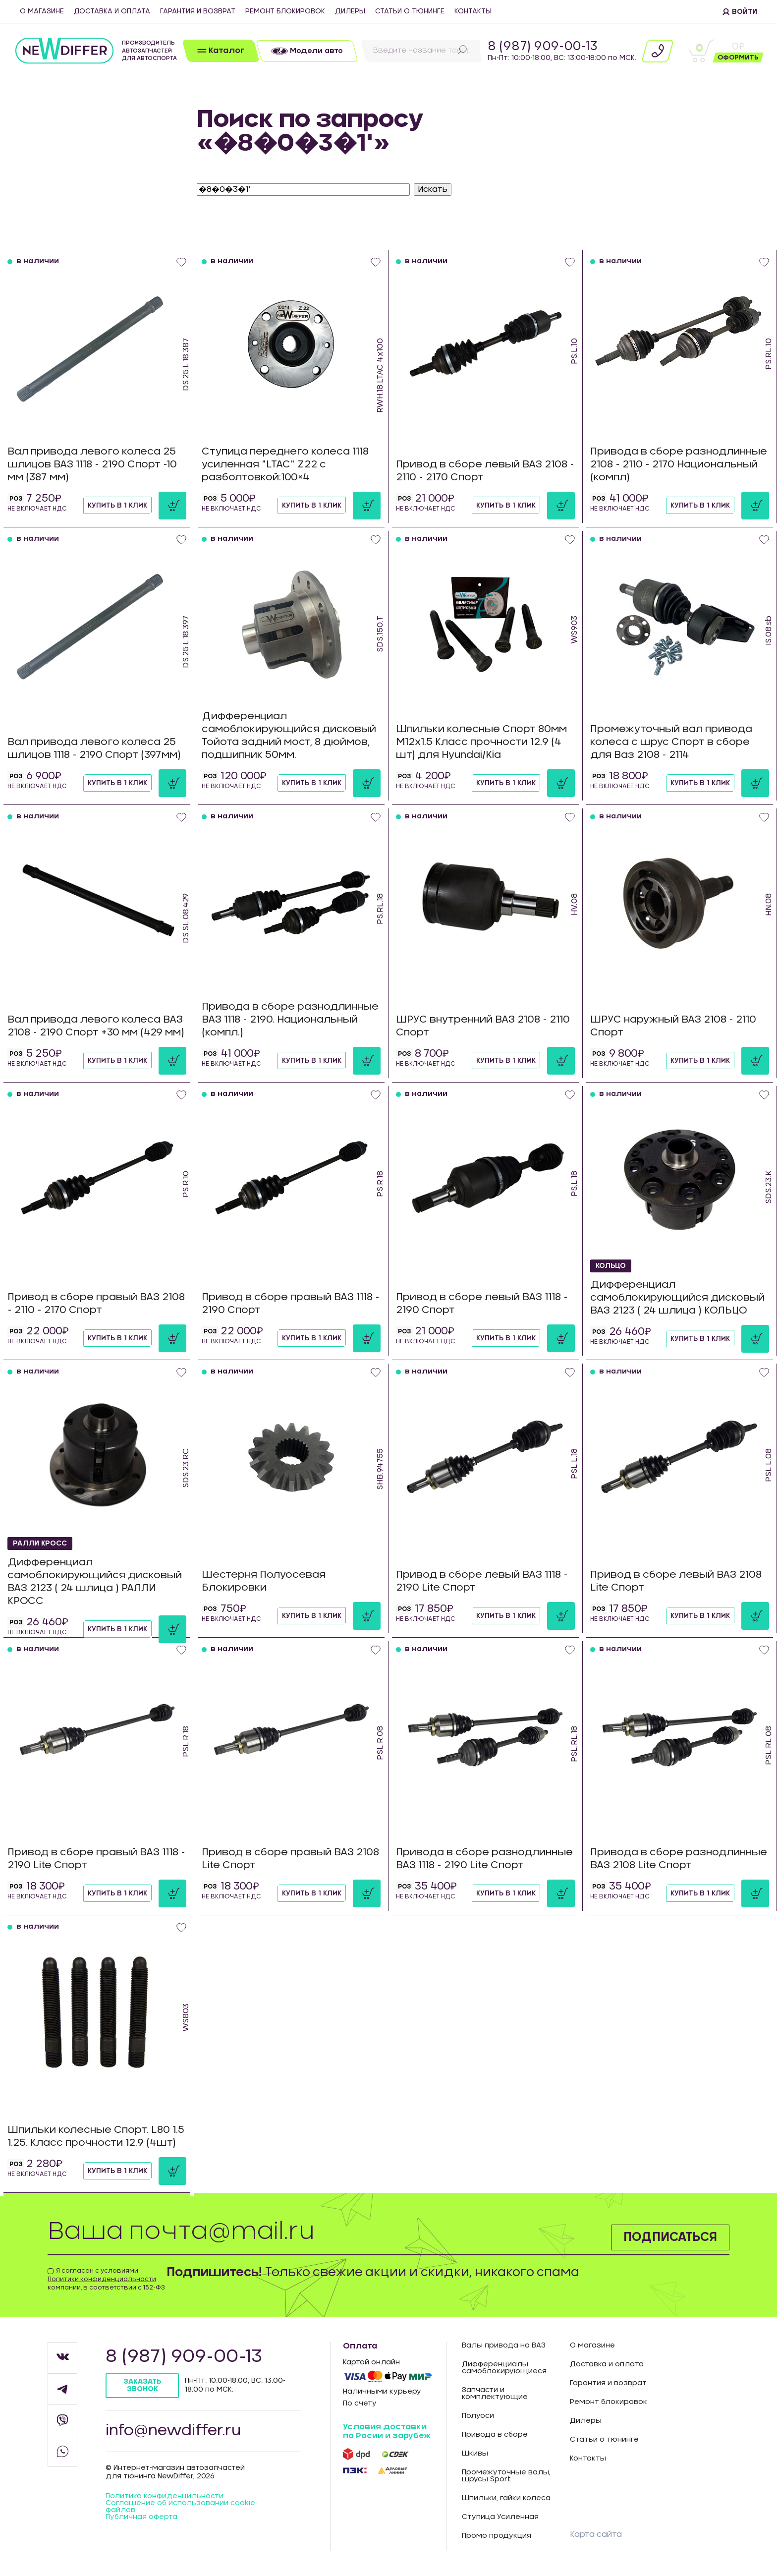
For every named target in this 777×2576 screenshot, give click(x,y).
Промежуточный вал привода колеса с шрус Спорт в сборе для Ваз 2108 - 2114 (671, 742)
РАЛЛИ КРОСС (40, 1543)
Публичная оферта (141, 2517)
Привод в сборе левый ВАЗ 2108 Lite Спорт (676, 1581)
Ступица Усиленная (500, 2517)
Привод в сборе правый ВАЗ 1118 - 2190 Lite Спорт (96, 1858)
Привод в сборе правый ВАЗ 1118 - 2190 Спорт (291, 1303)
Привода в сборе (495, 2434)
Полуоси (478, 2415)
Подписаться (670, 2237)
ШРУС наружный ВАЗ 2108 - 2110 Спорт (673, 1026)
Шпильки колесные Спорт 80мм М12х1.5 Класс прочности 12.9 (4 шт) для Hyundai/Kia (481, 742)
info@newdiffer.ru (173, 2430)
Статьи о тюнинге (409, 11)
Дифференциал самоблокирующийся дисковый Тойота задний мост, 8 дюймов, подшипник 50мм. (289, 735)
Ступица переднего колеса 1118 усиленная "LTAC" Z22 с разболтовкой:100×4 (285, 464)
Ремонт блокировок (285, 11)
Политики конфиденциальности (102, 2279)
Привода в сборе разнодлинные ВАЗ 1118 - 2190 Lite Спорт (484, 1858)
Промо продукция (496, 2535)
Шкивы (475, 2453)
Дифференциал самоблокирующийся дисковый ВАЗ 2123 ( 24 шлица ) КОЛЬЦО (677, 1298)
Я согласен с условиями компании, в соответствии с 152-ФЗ (106, 2279)
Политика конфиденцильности (164, 2496)
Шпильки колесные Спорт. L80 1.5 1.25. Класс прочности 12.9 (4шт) (95, 2136)
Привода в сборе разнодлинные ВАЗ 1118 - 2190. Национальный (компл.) (290, 1019)
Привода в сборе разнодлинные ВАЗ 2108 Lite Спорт (678, 1858)
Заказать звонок (142, 2385)
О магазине (42, 11)
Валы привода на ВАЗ (504, 2345)
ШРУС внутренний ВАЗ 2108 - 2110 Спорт (483, 1026)
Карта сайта (596, 2534)
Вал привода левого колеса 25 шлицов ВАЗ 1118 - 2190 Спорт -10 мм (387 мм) (92, 464)
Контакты (473, 11)
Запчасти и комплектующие (495, 2394)
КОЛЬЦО (611, 1265)
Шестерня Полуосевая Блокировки (264, 1581)
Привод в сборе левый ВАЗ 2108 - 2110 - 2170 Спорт (485, 470)
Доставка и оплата (112, 11)
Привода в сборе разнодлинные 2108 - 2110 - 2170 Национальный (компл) (678, 464)
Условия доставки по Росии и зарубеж (387, 2431)
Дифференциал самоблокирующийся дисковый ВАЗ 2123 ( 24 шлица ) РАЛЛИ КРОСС (94, 1581)
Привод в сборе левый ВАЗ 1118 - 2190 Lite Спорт (482, 1581)
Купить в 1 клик (117, 505)
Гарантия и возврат (197, 11)
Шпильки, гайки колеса (506, 2498)
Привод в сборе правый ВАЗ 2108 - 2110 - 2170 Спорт (96, 1303)
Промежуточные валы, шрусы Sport (506, 2476)
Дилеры (350, 11)
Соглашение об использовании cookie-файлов (182, 2507)
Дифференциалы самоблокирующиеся (504, 2368)
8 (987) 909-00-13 (543, 47)
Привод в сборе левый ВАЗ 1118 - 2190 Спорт (482, 1303)
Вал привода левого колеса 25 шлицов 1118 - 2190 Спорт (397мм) (94, 748)
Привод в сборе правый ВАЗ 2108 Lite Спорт (290, 1858)
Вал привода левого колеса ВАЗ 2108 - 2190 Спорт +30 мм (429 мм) (95, 1026)
